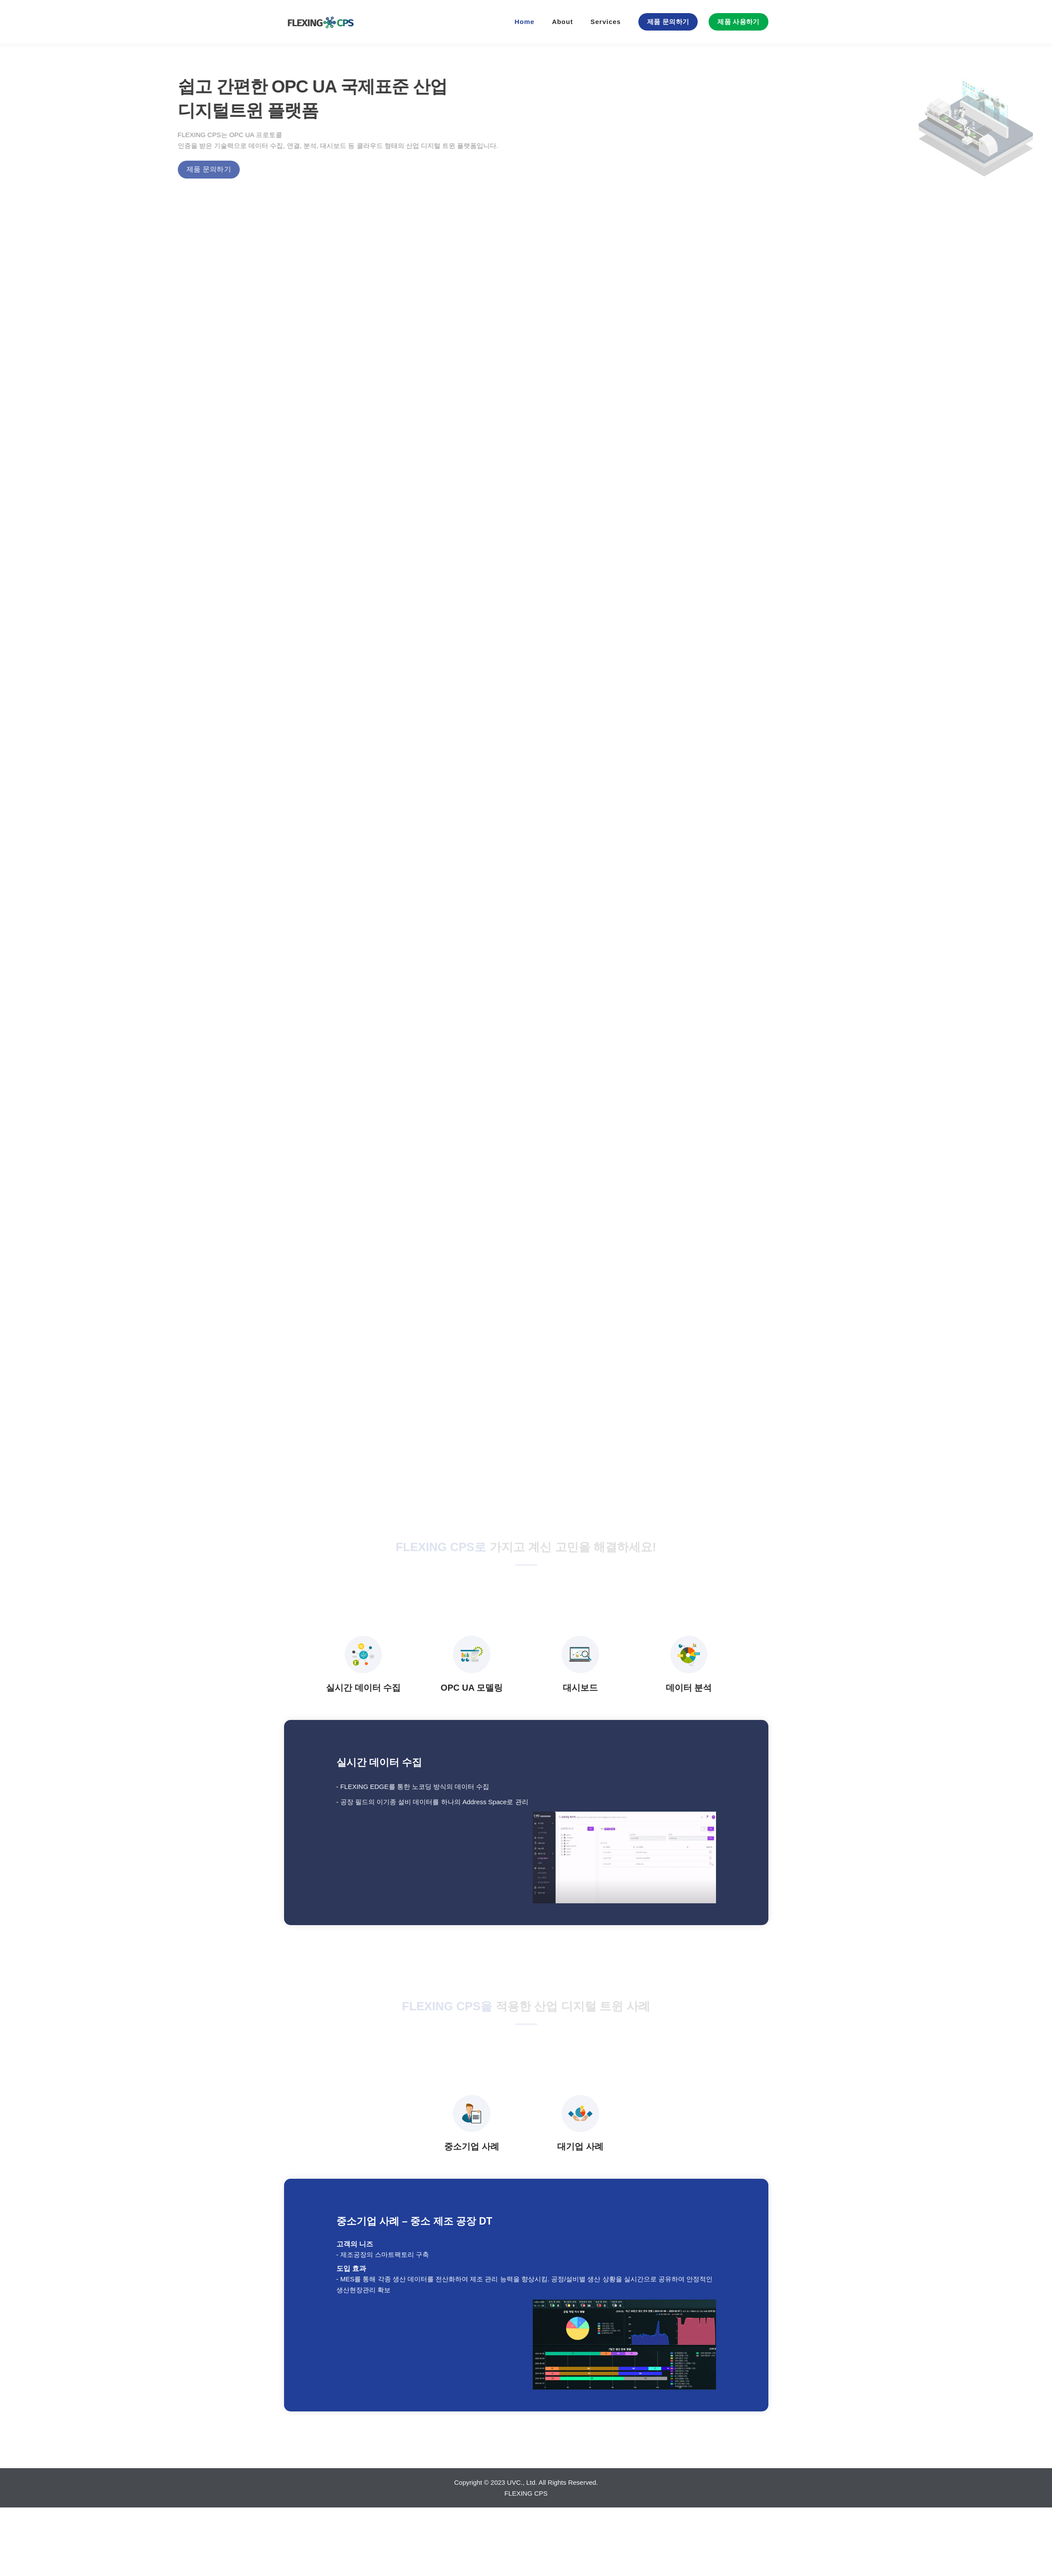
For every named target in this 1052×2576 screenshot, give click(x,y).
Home (524, 21)
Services (605, 21)
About (562, 21)
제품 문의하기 (668, 21)
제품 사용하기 (738, 21)
